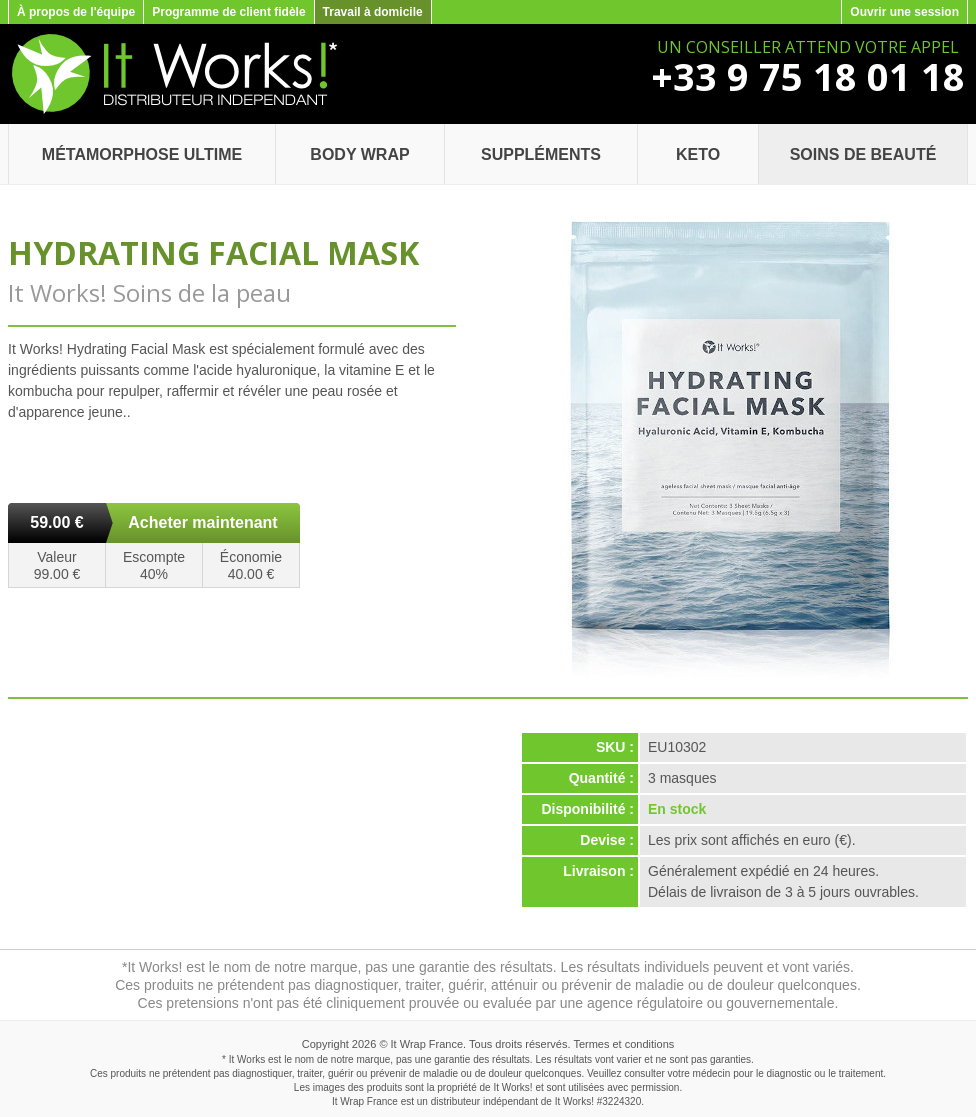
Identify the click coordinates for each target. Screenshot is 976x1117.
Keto (698, 154)
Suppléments (541, 154)
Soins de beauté (863, 154)
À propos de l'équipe (76, 12)
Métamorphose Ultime (142, 154)
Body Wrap (359, 154)
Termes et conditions (623, 1044)
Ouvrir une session (904, 12)
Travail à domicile (373, 12)
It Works (573, 1101)
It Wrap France (427, 1044)
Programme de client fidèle (228, 12)
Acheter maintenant (202, 522)
